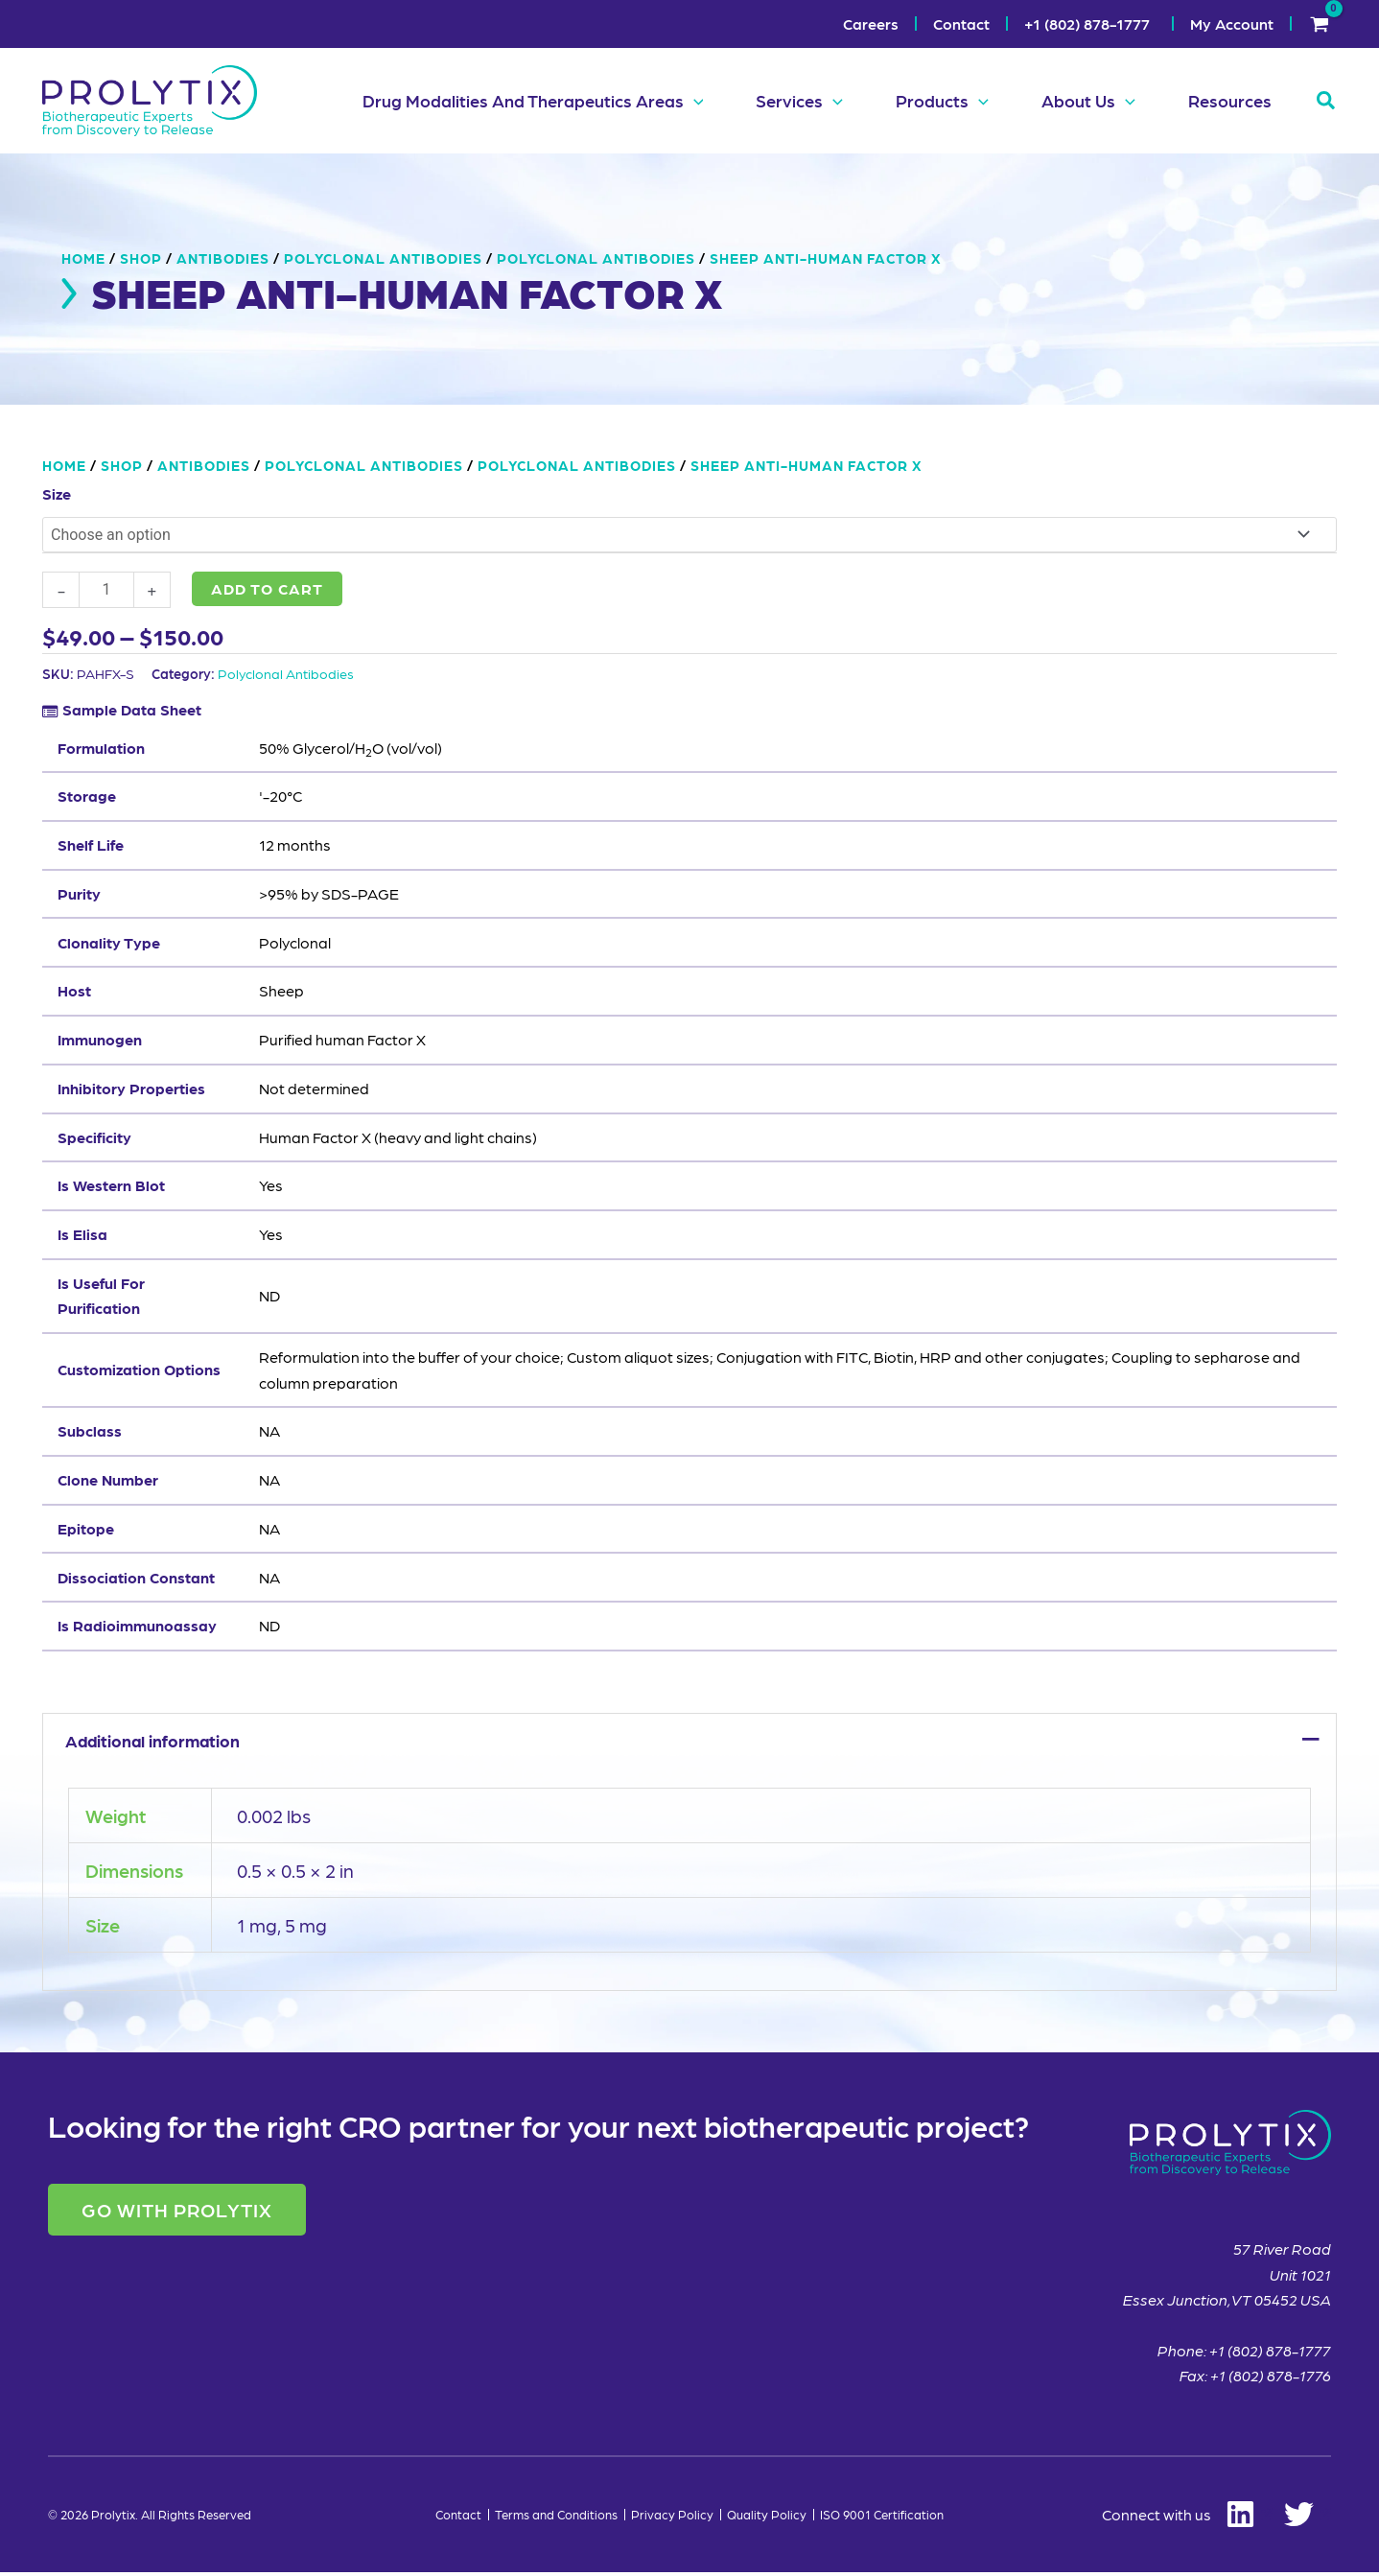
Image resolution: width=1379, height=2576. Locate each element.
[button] (672, 100)
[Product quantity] (106, 590)
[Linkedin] (1187, 2519)
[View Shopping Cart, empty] (1319, 24)
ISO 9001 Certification (882, 2518)
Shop (141, 258)
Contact (458, 2518)
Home (83, 258)
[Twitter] (1307, 2519)
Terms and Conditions (556, 2518)
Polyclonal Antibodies (286, 673)
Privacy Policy (672, 2518)
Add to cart (267, 588)
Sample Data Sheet (131, 709)
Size (56, 493)
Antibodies (222, 258)
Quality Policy (766, 2518)
